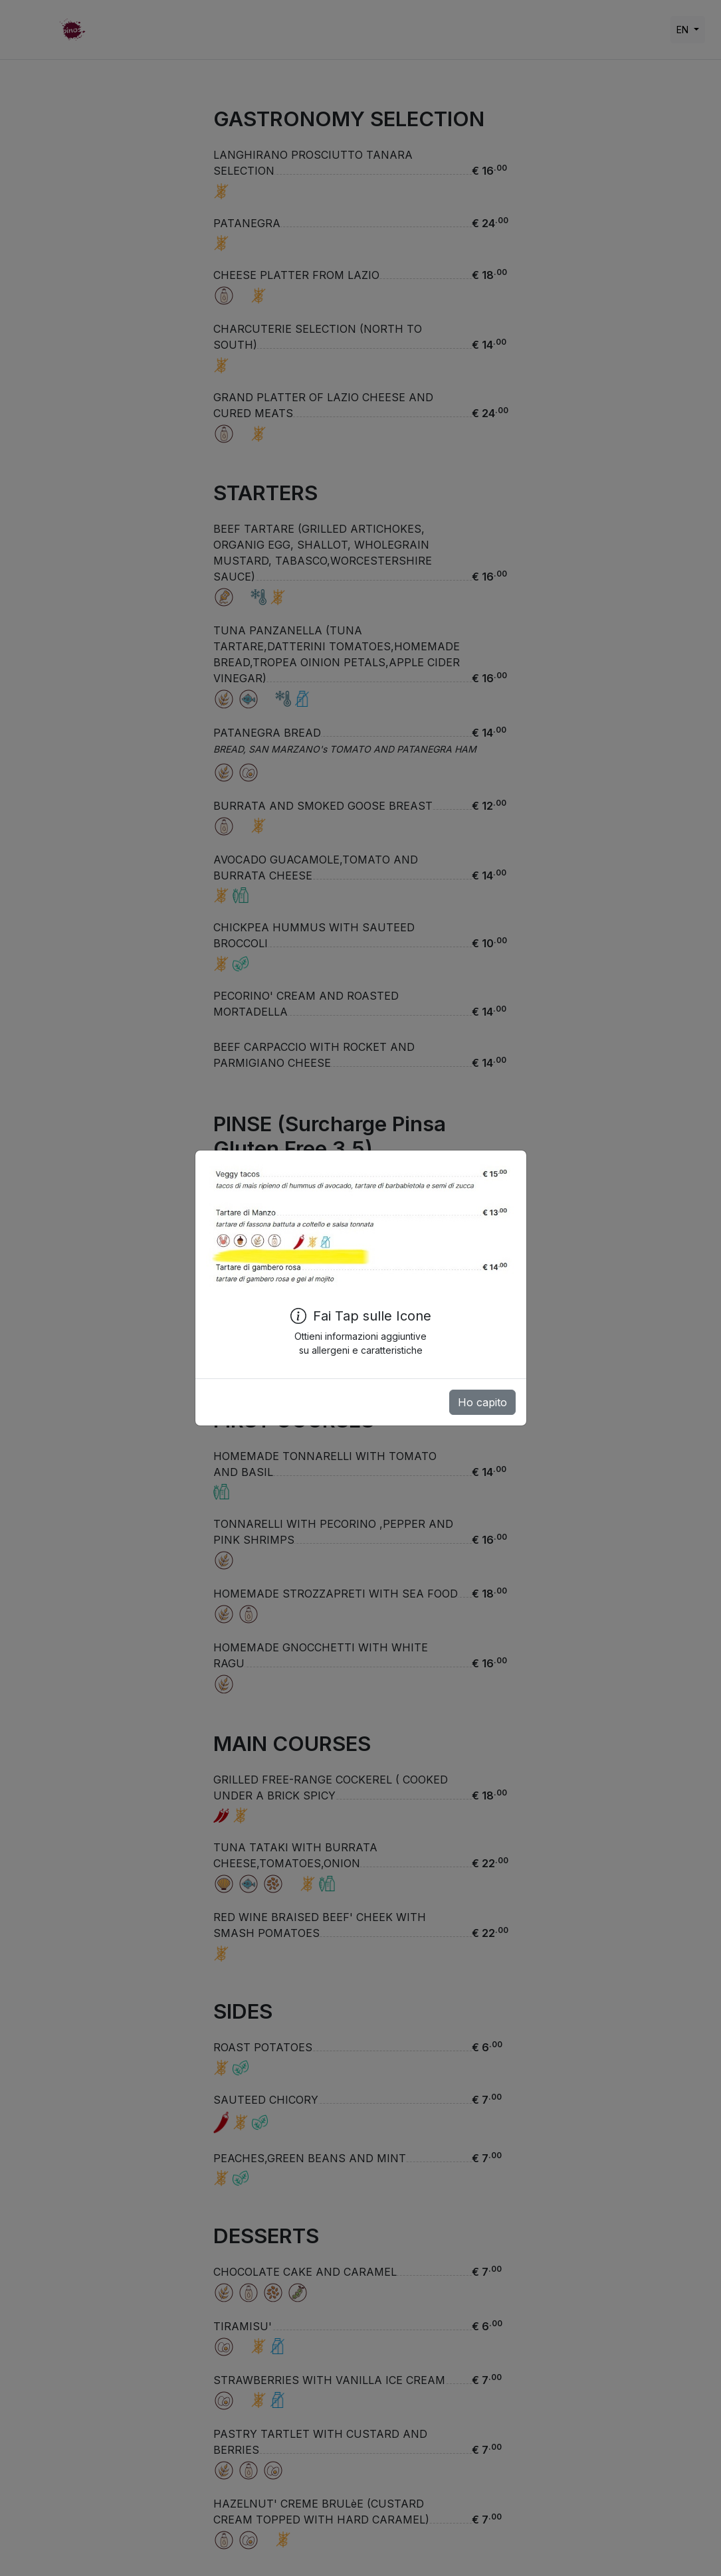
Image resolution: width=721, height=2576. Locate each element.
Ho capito (482, 1402)
